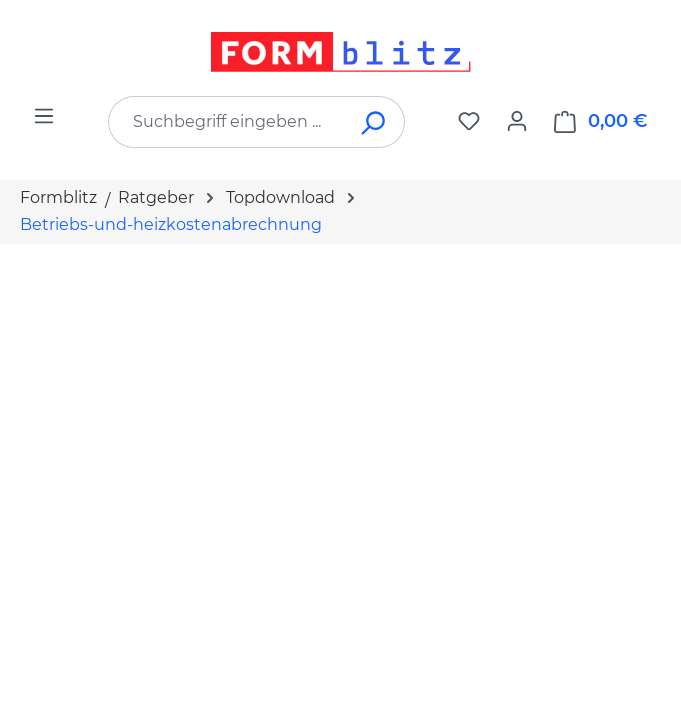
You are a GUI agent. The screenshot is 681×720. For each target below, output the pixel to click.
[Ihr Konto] (517, 121)
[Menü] (44, 116)
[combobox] (226, 122)
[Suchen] (374, 122)
